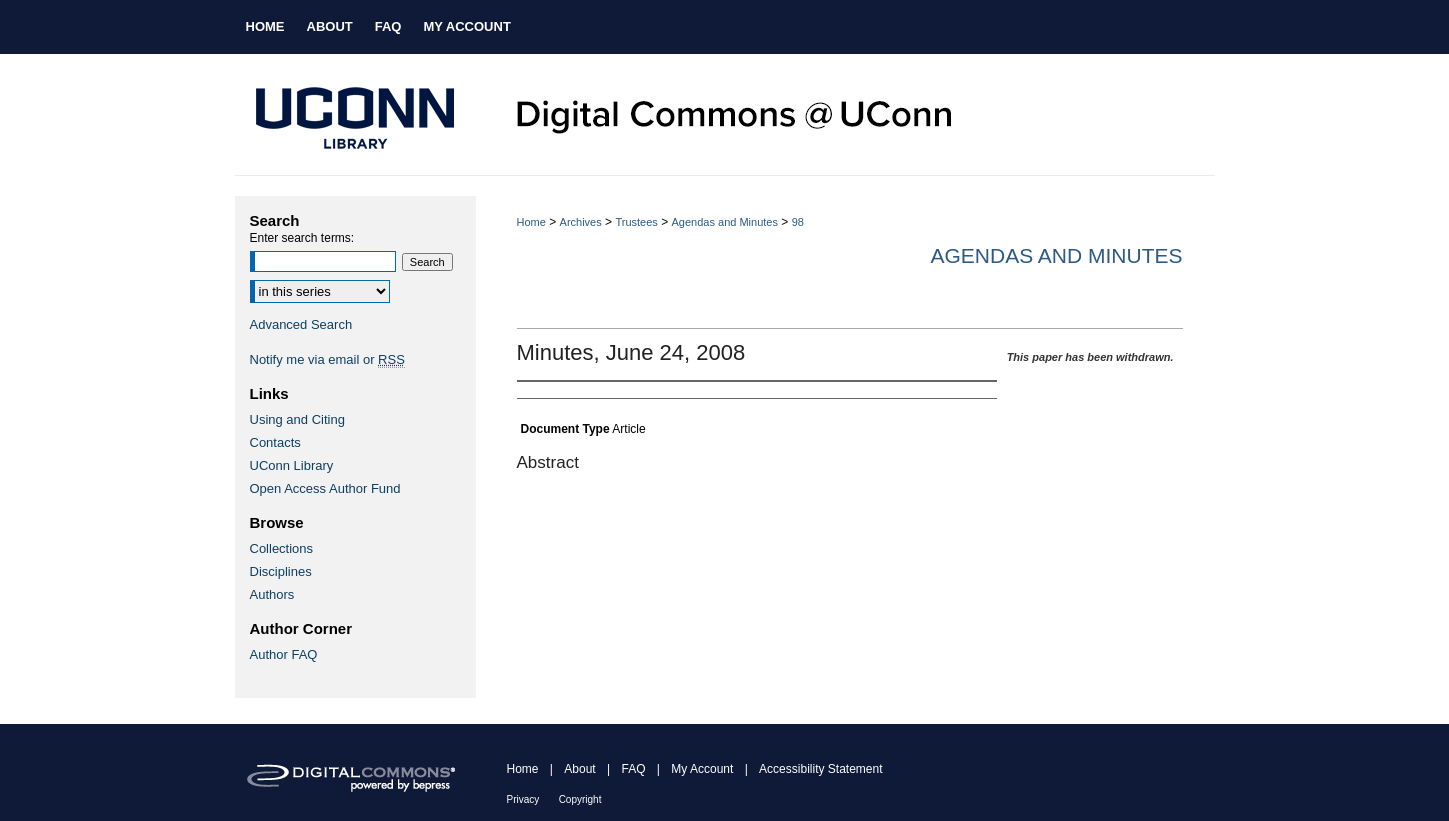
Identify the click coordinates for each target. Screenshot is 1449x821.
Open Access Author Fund (325, 488)
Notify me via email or (327, 359)
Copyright (580, 799)
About (579, 769)
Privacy (523, 799)
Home (531, 222)
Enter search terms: (302, 238)
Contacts (275, 442)
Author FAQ (284, 654)
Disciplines (281, 571)
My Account (702, 769)
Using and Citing (297, 419)
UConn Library (292, 465)
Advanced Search (301, 324)
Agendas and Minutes (725, 222)
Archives (581, 222)
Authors (272, 594)
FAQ (633, 769)
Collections (282, 548)
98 (798, 222)
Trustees (636, 222)
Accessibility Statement (820, 769)
